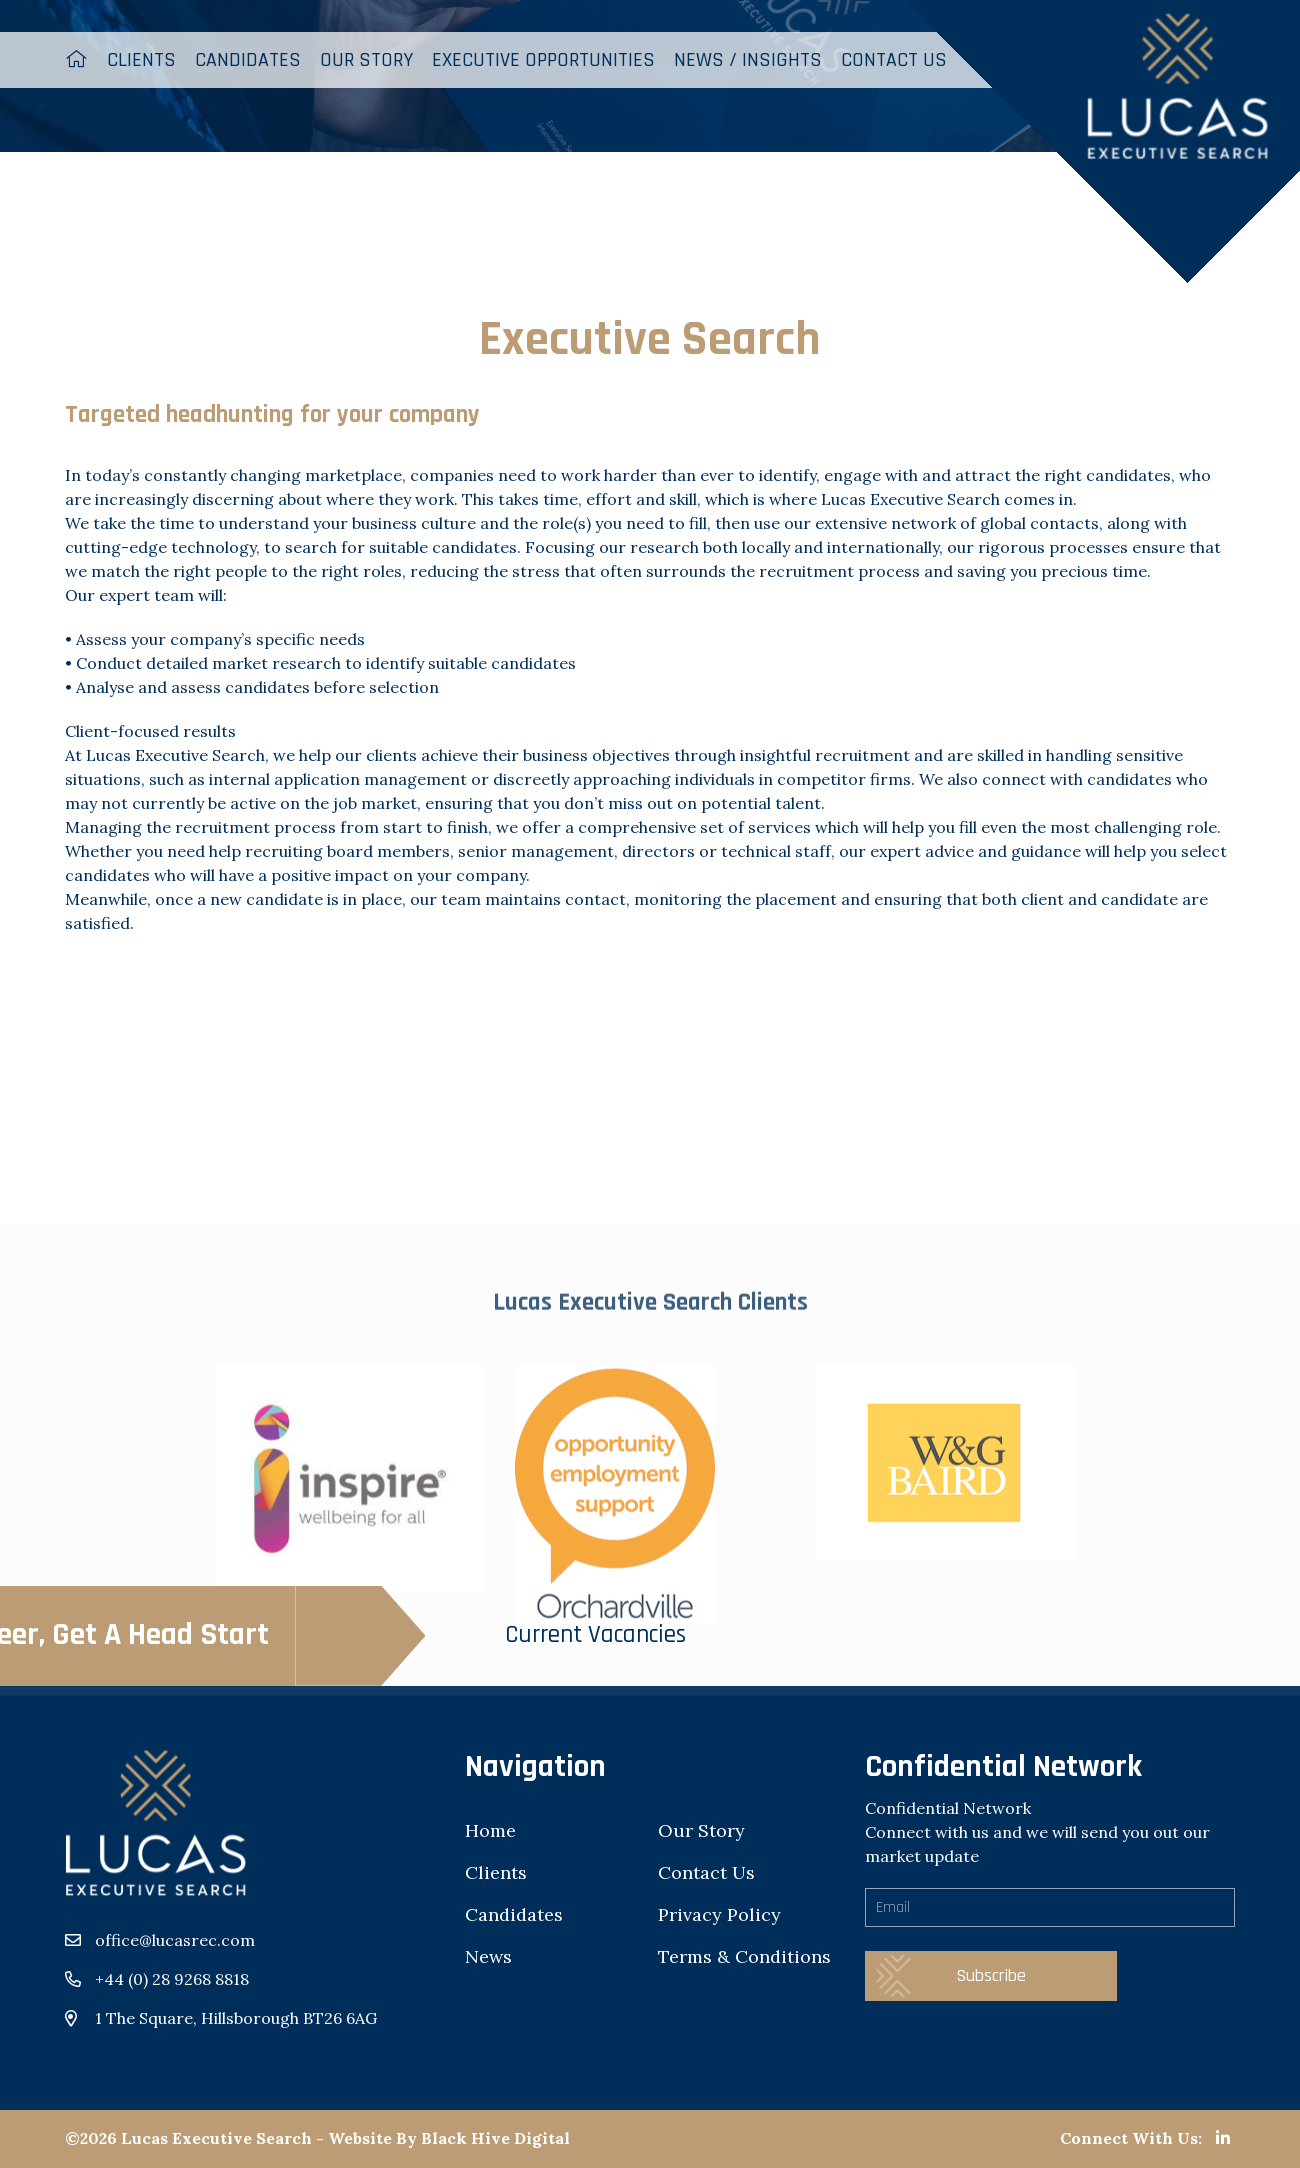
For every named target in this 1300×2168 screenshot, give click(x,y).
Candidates (248, 60)
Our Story (366, 60)
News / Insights (748, 60)
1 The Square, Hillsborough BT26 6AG (236, 2018)
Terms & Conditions (744, 1956)
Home (490, 1830)
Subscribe (991, 1975)
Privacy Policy (719, 1914)
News (488, 1956)
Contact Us (706, 1872)
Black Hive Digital (495, 2138)
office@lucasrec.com (175, 1940)
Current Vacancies (317, 1635)
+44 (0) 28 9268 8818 (172, 1979)
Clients (141, 60)
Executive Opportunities (543, 60)
